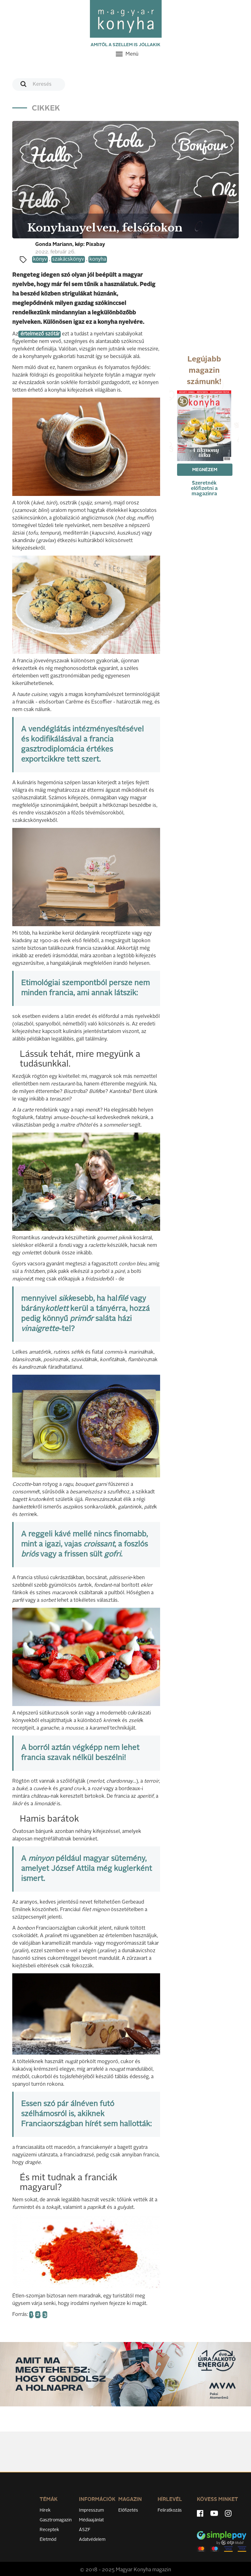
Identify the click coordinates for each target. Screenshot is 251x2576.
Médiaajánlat (91, 2520)
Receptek (49, 2530)
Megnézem (204, 470)
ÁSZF (85, 2530)
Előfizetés (128, 2510)
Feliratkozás (170, 2510)
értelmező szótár (39, 334)
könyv (40, 259)
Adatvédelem (92, 2539)
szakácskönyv (68, 259)
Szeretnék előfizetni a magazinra (204, 489)
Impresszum (91, 2510)
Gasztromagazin (56, 2520)
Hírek (45, 2510)
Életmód (48, 2539)
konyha (97, 259)
